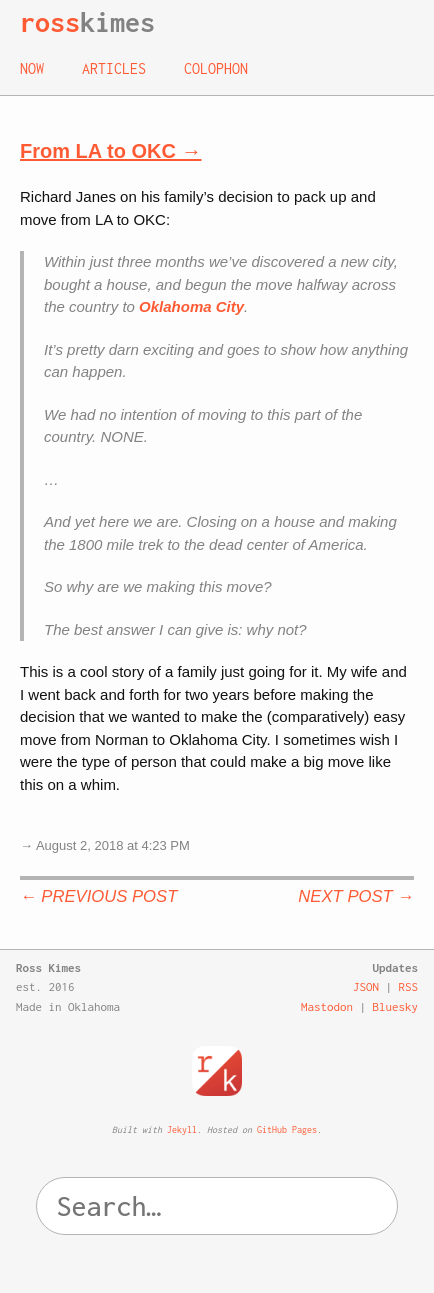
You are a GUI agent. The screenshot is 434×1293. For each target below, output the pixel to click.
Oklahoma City (191, 306)
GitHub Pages (287, 1129)
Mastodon (327, 1006)
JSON (366, 986)
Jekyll (182, 1129)
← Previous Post (98, 896)
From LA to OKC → (110, 151)
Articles (114, 68)
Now (32, 68)
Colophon (216, 68)
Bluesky (396, 1006)
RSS (409, 986)
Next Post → (356, 896)
